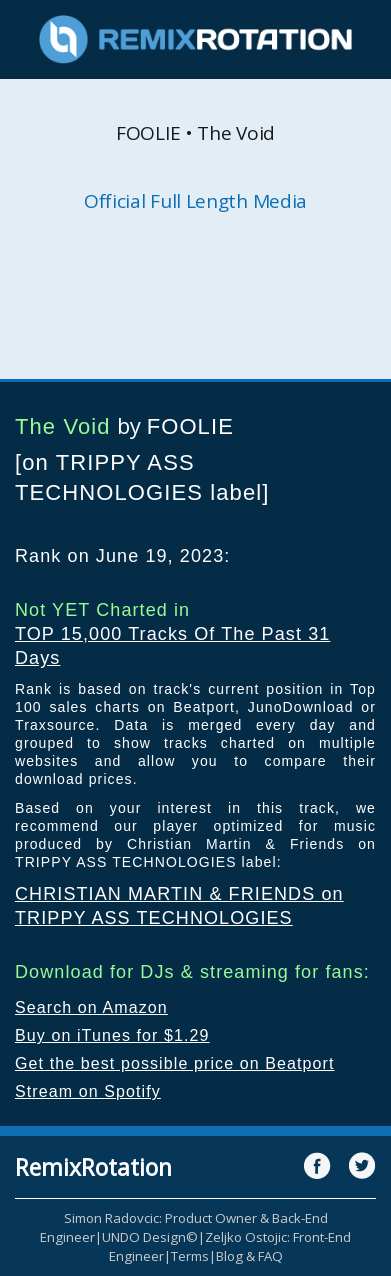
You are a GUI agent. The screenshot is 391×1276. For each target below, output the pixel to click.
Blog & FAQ (249, 1256)
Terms (190, 1256)
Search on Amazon (91, 1007)
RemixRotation (93, 1167)
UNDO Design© (150, 1237)
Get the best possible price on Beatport (175, 1063)
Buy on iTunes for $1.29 (112, 1035)
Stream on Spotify (88, 1091)
